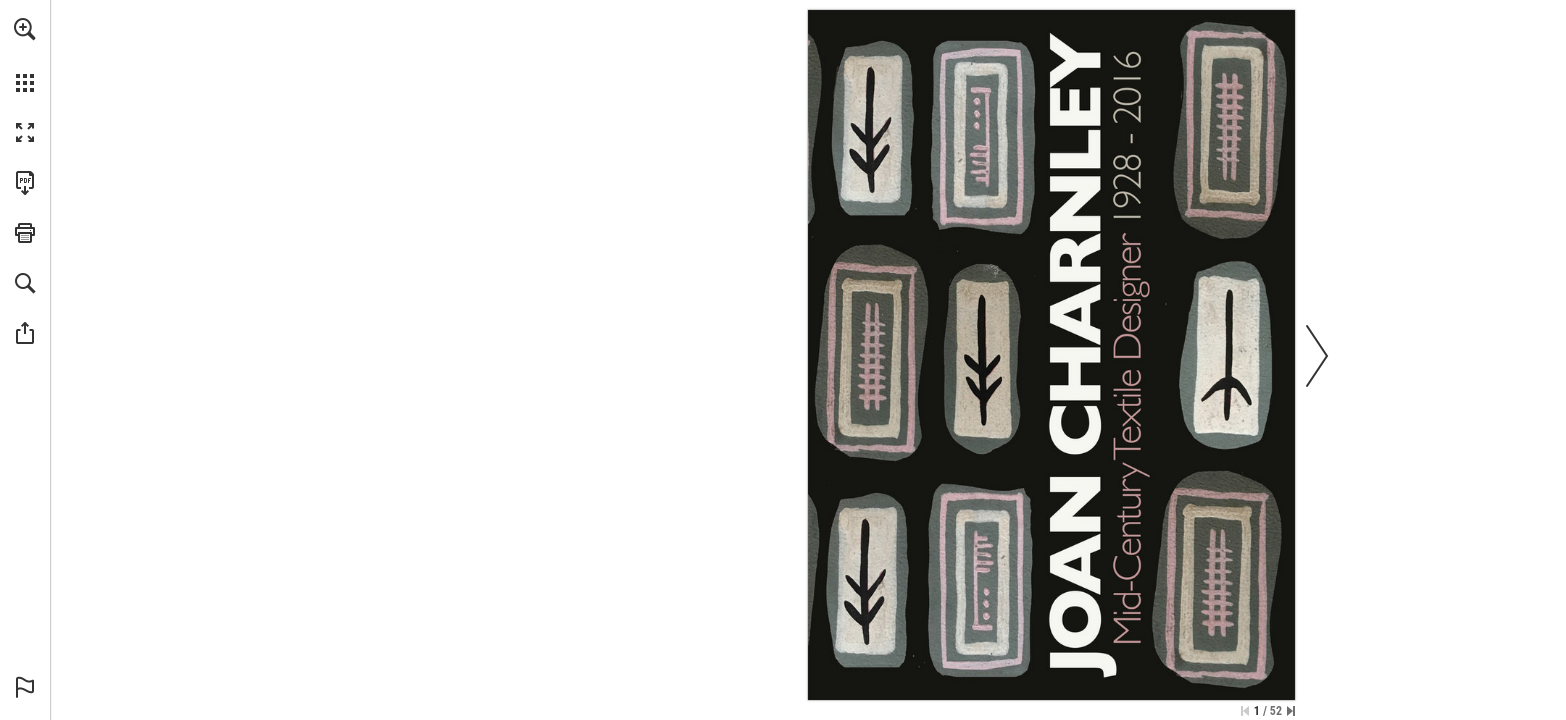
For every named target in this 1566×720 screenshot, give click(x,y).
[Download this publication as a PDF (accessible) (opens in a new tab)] (25, 183)
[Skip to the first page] (1245, 711)
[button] (25, 29)
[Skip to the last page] (1291, 711)
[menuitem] (25, 55)
